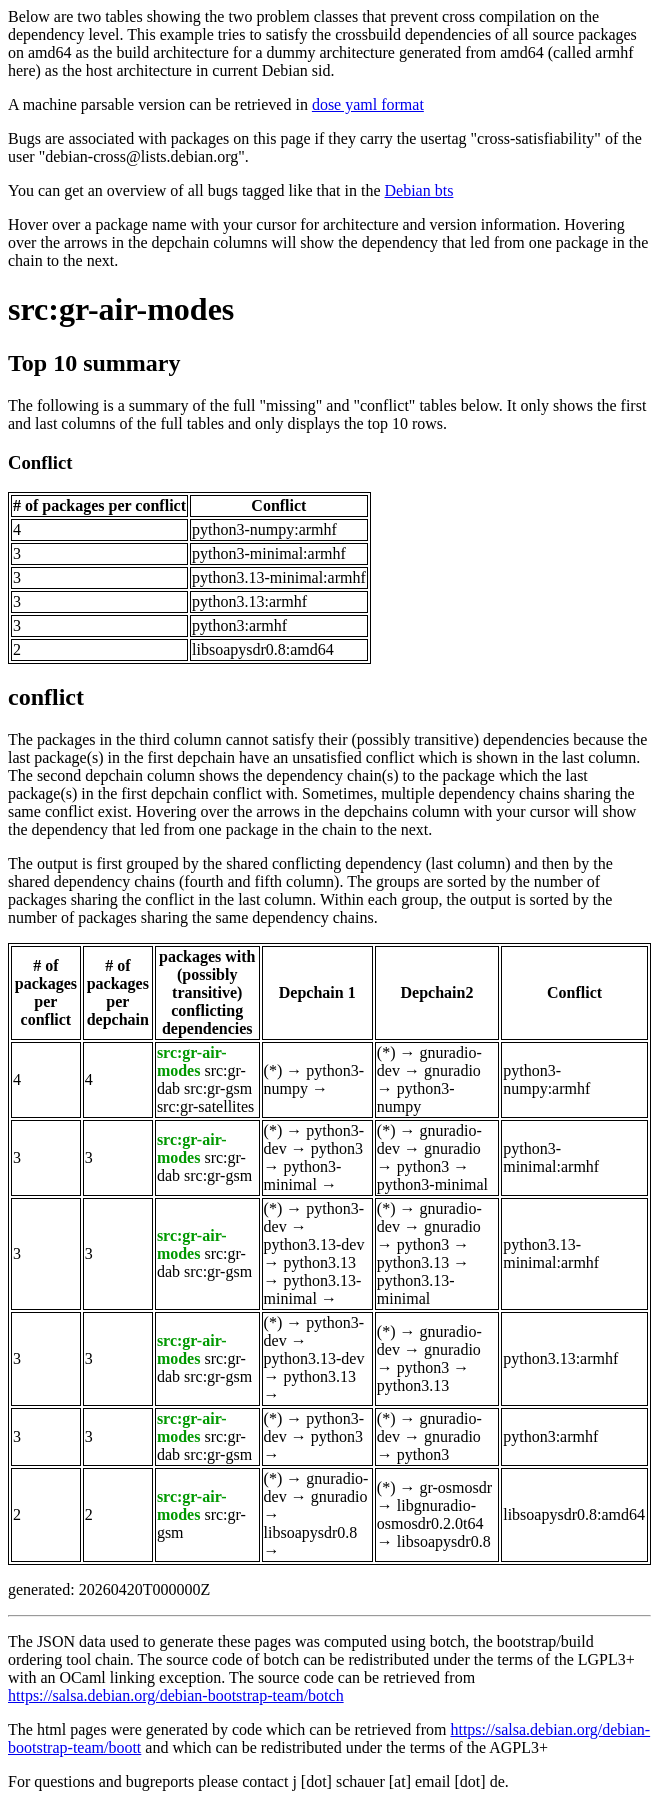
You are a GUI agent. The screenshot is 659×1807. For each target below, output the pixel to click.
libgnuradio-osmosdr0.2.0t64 (430, 1514)
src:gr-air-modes (121, 309)
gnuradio (452, 1070)
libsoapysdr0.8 (311, 1532)
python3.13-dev (314, 1244)
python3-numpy (416, 1097)
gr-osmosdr (456, 1487)
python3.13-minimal (313, 1289)
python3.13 (320, 1262)
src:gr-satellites (205, 1106)
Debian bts (419, 190)
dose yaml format (368, 104)
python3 (337, 1148)
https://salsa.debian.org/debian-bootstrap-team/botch (176, 1695)
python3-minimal (303, 1175)
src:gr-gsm (218, 1088)
